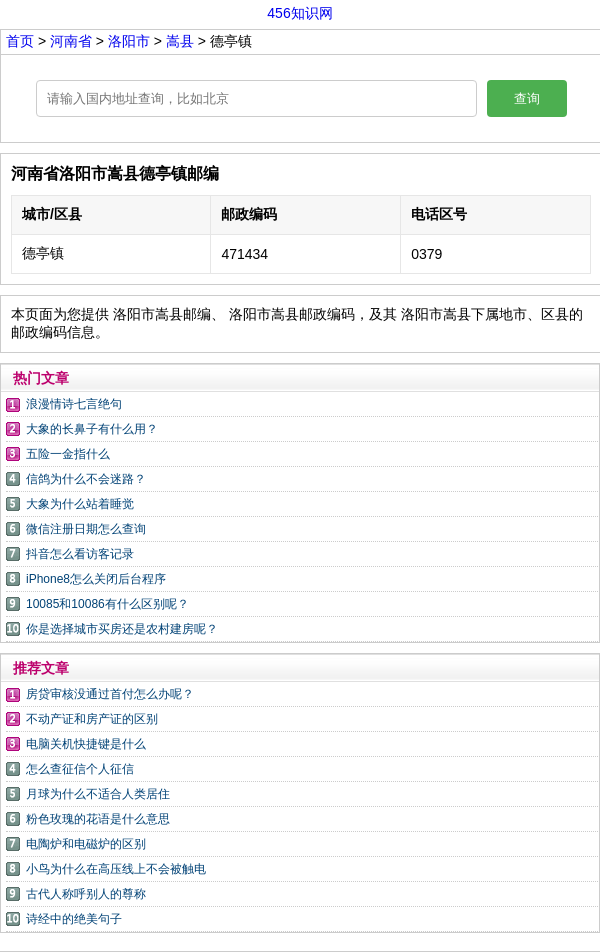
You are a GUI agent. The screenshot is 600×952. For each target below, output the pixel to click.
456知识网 (299, 13)
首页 (20, 41)
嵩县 (180, 41)
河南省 (73, 41)
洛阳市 (131, 41)
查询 (527, 98)
